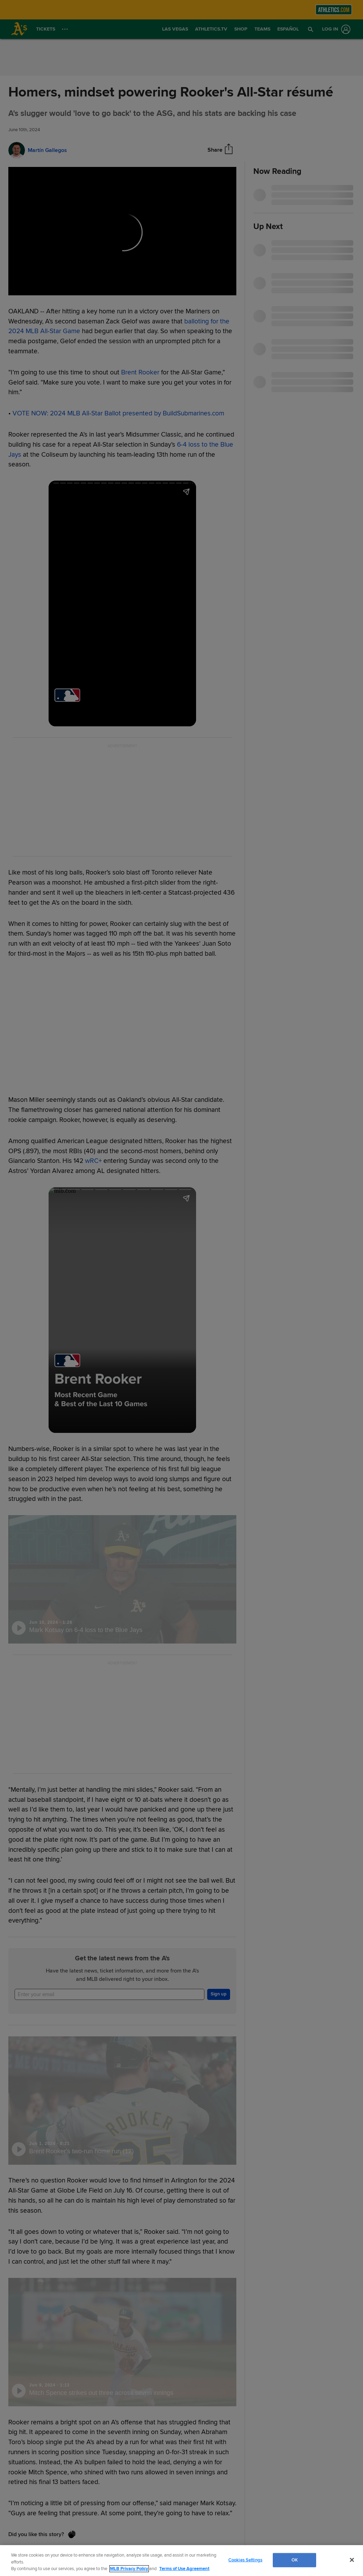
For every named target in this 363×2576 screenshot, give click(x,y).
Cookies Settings (245, 2559)
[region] (181, 2560)
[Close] (352, 2559)
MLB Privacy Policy (129, 2568)
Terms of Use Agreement (184, 2568)
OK (295, 2559)
